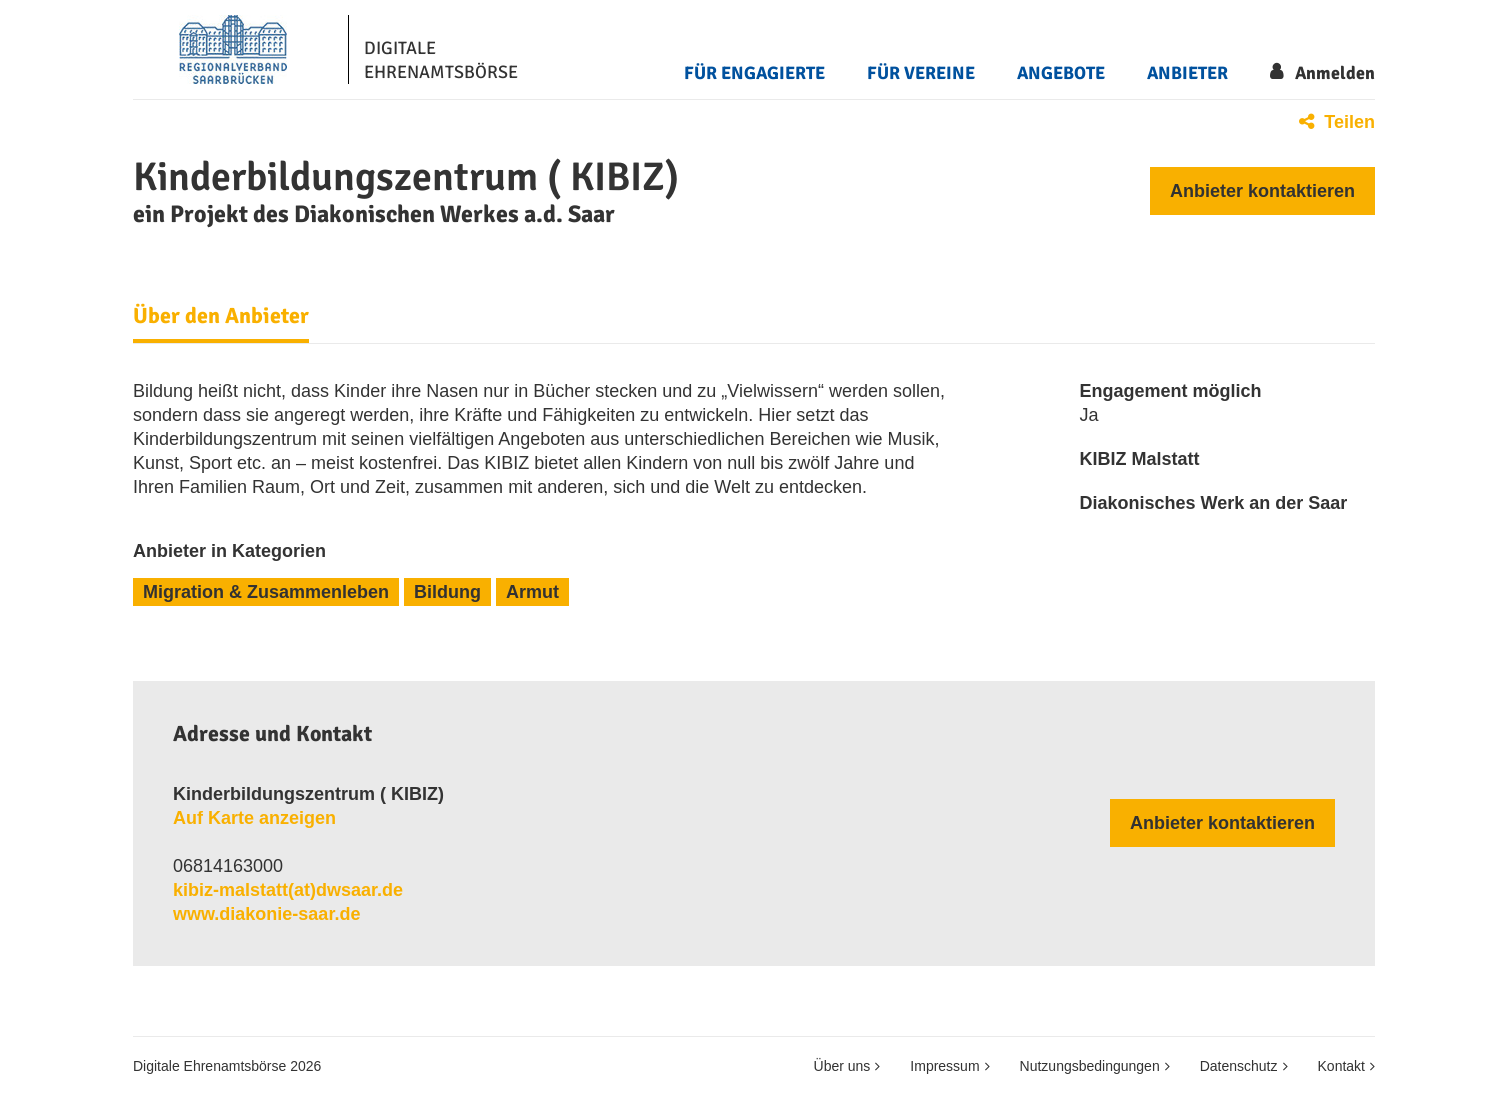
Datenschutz (1239, 1066)
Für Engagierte (754, 73)
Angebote (1061, 73)
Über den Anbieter (221, 316)
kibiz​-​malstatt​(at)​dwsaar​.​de (288, 890)
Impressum (944, 1066)
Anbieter (1187, 73)
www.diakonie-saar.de (266, 914)
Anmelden (1335, 73)
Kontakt (1341, 1066)
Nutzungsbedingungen (1090, 1066)
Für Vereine (921, 73)
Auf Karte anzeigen (254, 818)
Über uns (842, 1066)
